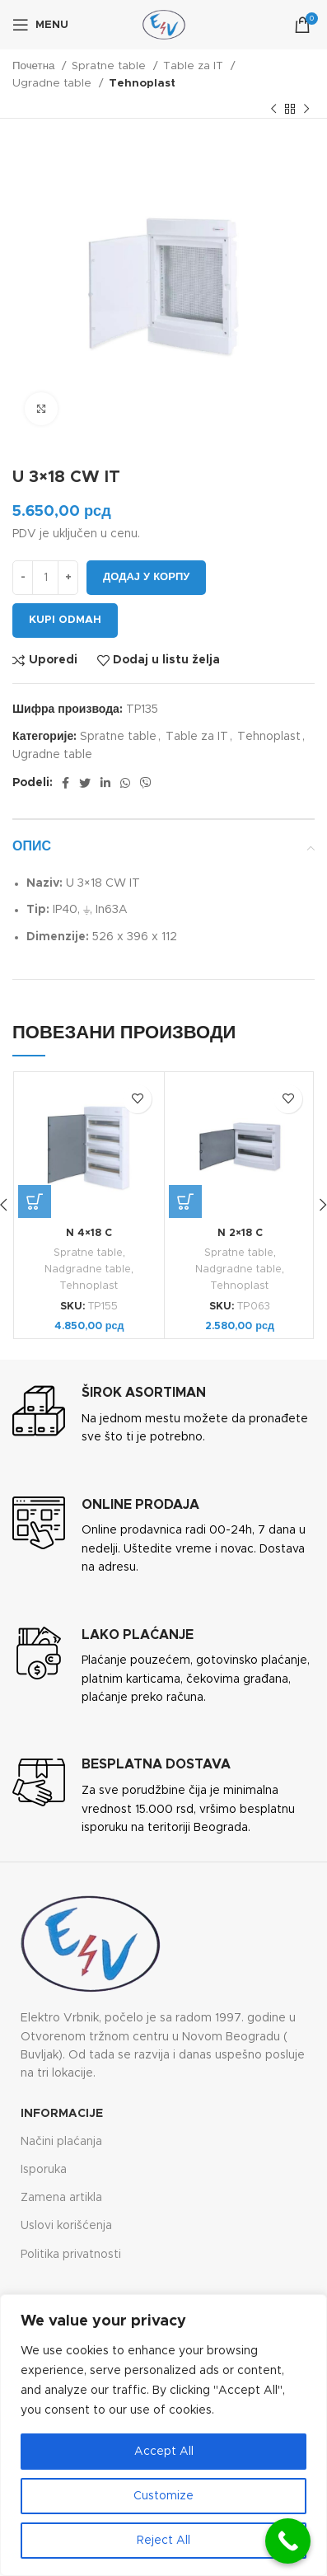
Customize (163, 2496)
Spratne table (110, 66)
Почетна (35, 66)
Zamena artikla (61, 2198)
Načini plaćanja (61, 2141)
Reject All (163, 2540)
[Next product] (306, 109)
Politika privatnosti (71, 2254)
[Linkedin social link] (105, 783)
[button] (34, 1201)
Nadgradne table (87, 1269)
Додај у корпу (146, 577)
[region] (163, 2435)
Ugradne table (53, 83)
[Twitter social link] (85, 783)
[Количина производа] (45, 577)
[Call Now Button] (288, 2541)
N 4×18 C (89, 1233)
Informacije (62, 2113)
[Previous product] (273, 109)
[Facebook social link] (65, 783)
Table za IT (195, 66)
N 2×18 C (240, 1233)
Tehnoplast (142, 83)
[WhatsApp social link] (125, 783)
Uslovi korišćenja (66, 2226)
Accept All (164, 2451)
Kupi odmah (65, 620)
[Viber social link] (145, 783)
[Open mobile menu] (40, 24)
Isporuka (44, 2170)
